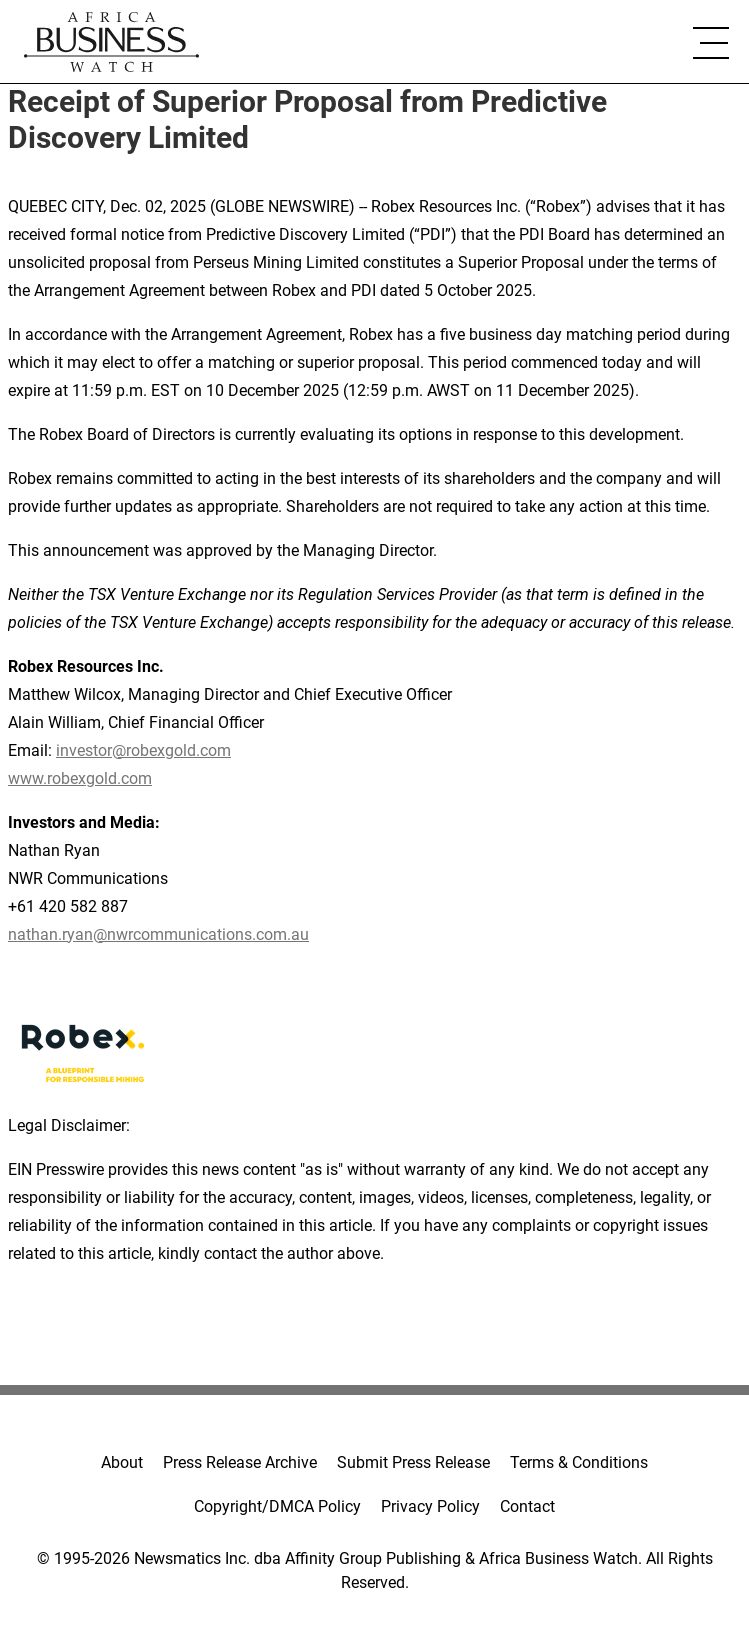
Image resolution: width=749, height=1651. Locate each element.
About (122, 1462)
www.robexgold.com (80, 778)
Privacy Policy (430, 1506)
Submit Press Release (413, 1462)
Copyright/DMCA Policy (277, 1506)
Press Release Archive (240, 1462)
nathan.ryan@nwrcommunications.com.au (158, 934)
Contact (527, 1506)
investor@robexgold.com (143, 750)
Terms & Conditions (579, 1462)
